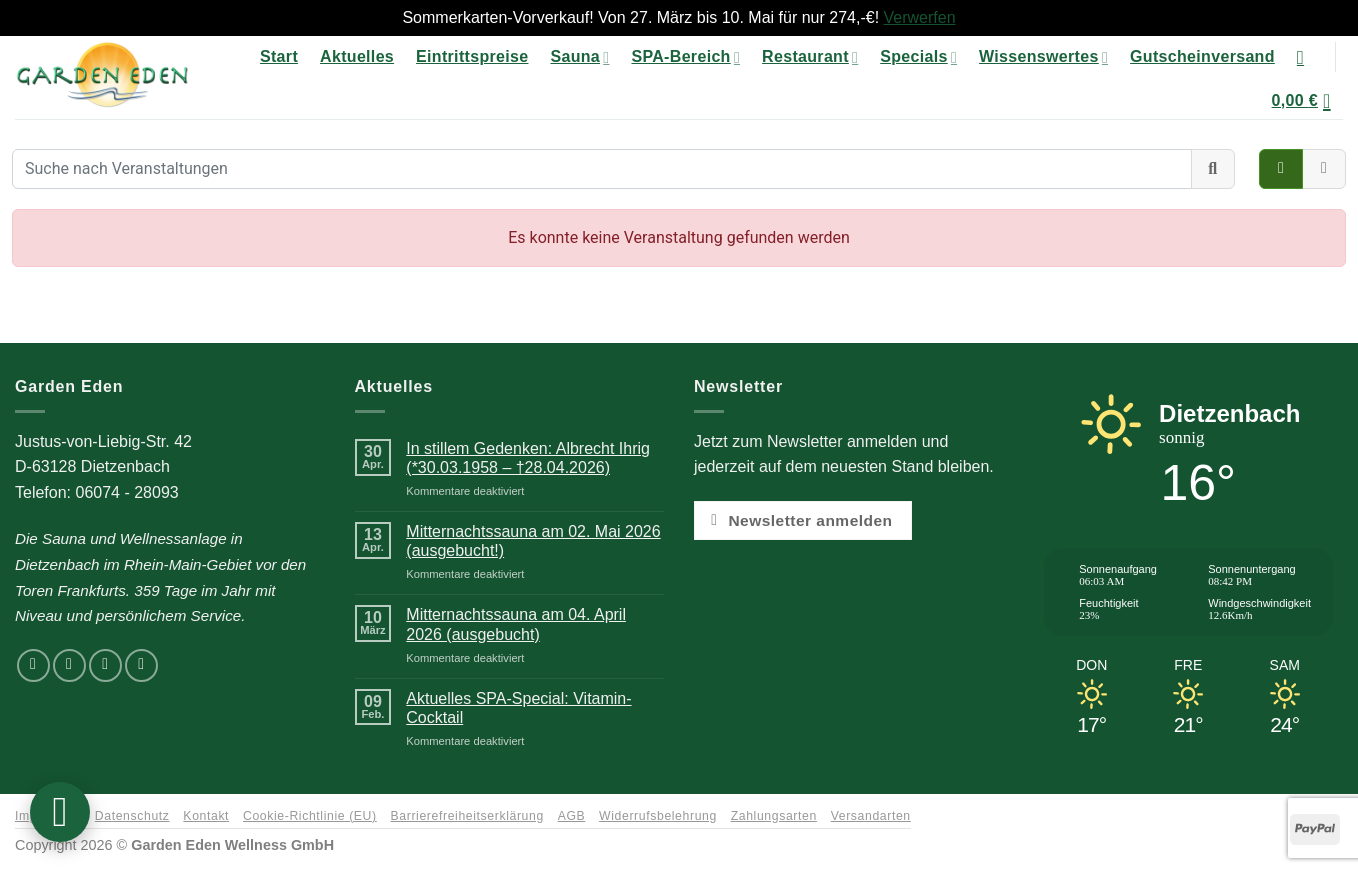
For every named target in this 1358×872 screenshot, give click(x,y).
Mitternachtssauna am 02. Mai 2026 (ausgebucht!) (533, 541)
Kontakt (206, 816)
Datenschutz (132, 816)
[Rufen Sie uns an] (141, 665)
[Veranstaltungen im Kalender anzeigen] (1324, 169)
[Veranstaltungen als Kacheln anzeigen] (1281, 169)
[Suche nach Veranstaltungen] (602, 169)
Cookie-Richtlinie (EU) (310, 816)
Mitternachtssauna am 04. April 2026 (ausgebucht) (516, 624)
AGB (572, 816)
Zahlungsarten (774, 816)
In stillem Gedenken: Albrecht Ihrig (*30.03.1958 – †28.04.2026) (528, 458)
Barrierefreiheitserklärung (467, 816)
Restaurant (810, 57)
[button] (1307, 101)
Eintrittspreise (472, 56)
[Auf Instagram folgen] (69, 665)
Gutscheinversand (1202, 56)
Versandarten (871, 816)
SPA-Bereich (685, 57)
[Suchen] (1306, 57)
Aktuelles (357, 56)
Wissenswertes (1043, 57)
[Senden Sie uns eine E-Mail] (105, 665)
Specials (918, 57)
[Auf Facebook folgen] (33, 665)
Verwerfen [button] (920, 17)
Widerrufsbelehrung (658, 816)
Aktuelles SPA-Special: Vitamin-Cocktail (518, 708)
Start (279, 56)
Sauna (579, 57)
